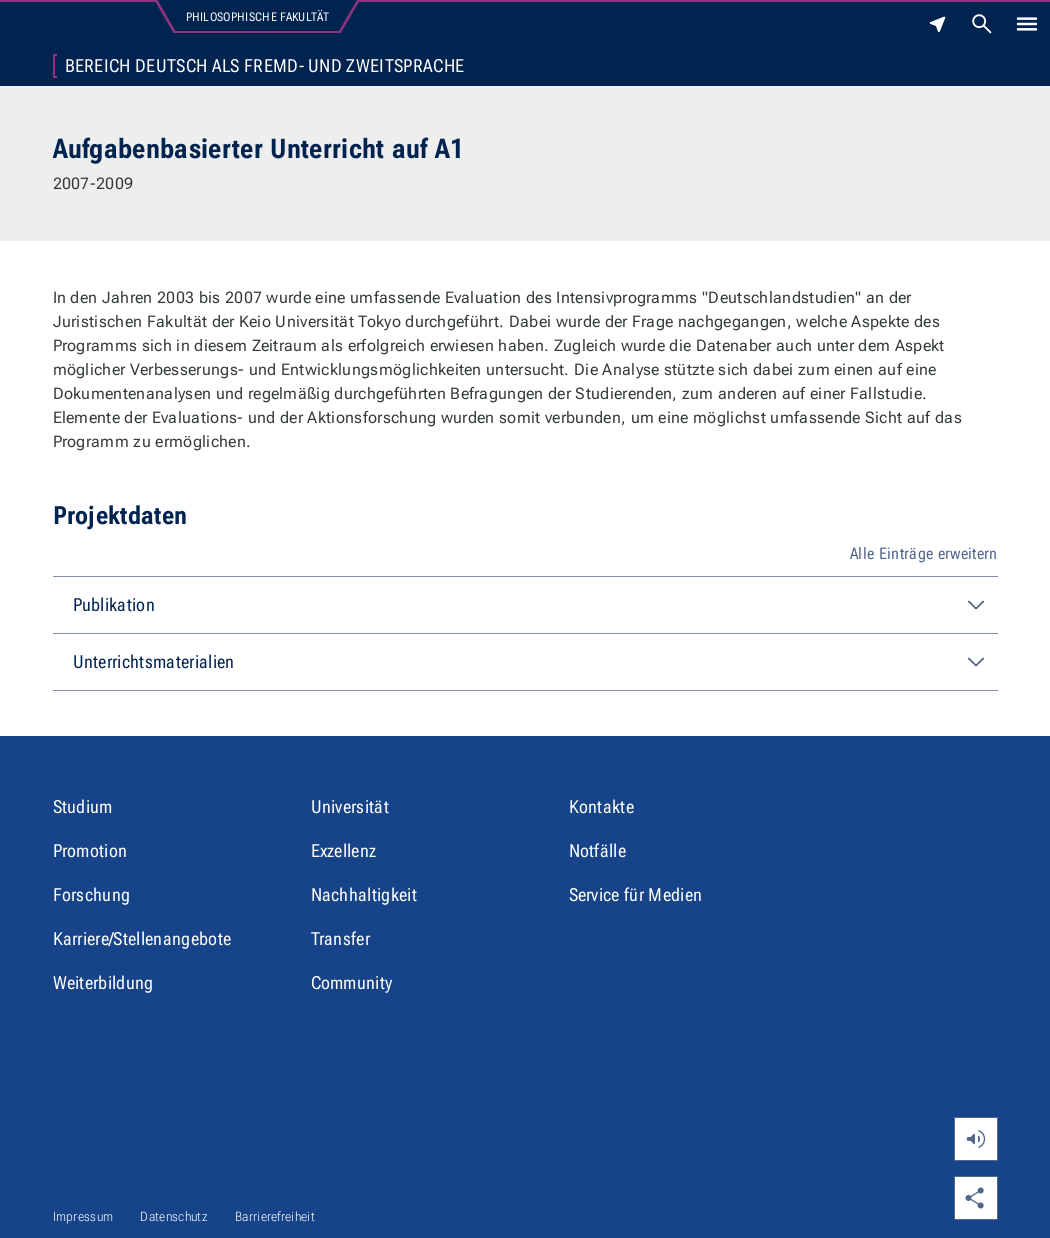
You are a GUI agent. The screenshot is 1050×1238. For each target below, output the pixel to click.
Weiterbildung (103, 982)
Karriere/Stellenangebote (142, 938)
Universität (350, 806)
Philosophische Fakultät (257, 17)
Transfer (341, 938)
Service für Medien (636, 894)
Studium (83, 806)
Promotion (90, 850)
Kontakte (602, 806)
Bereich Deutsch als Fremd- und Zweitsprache (265, 66)
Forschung (92, 894)
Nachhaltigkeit (364, 894)
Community (352, 982)
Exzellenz (344, 850)
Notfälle (598, 850)
